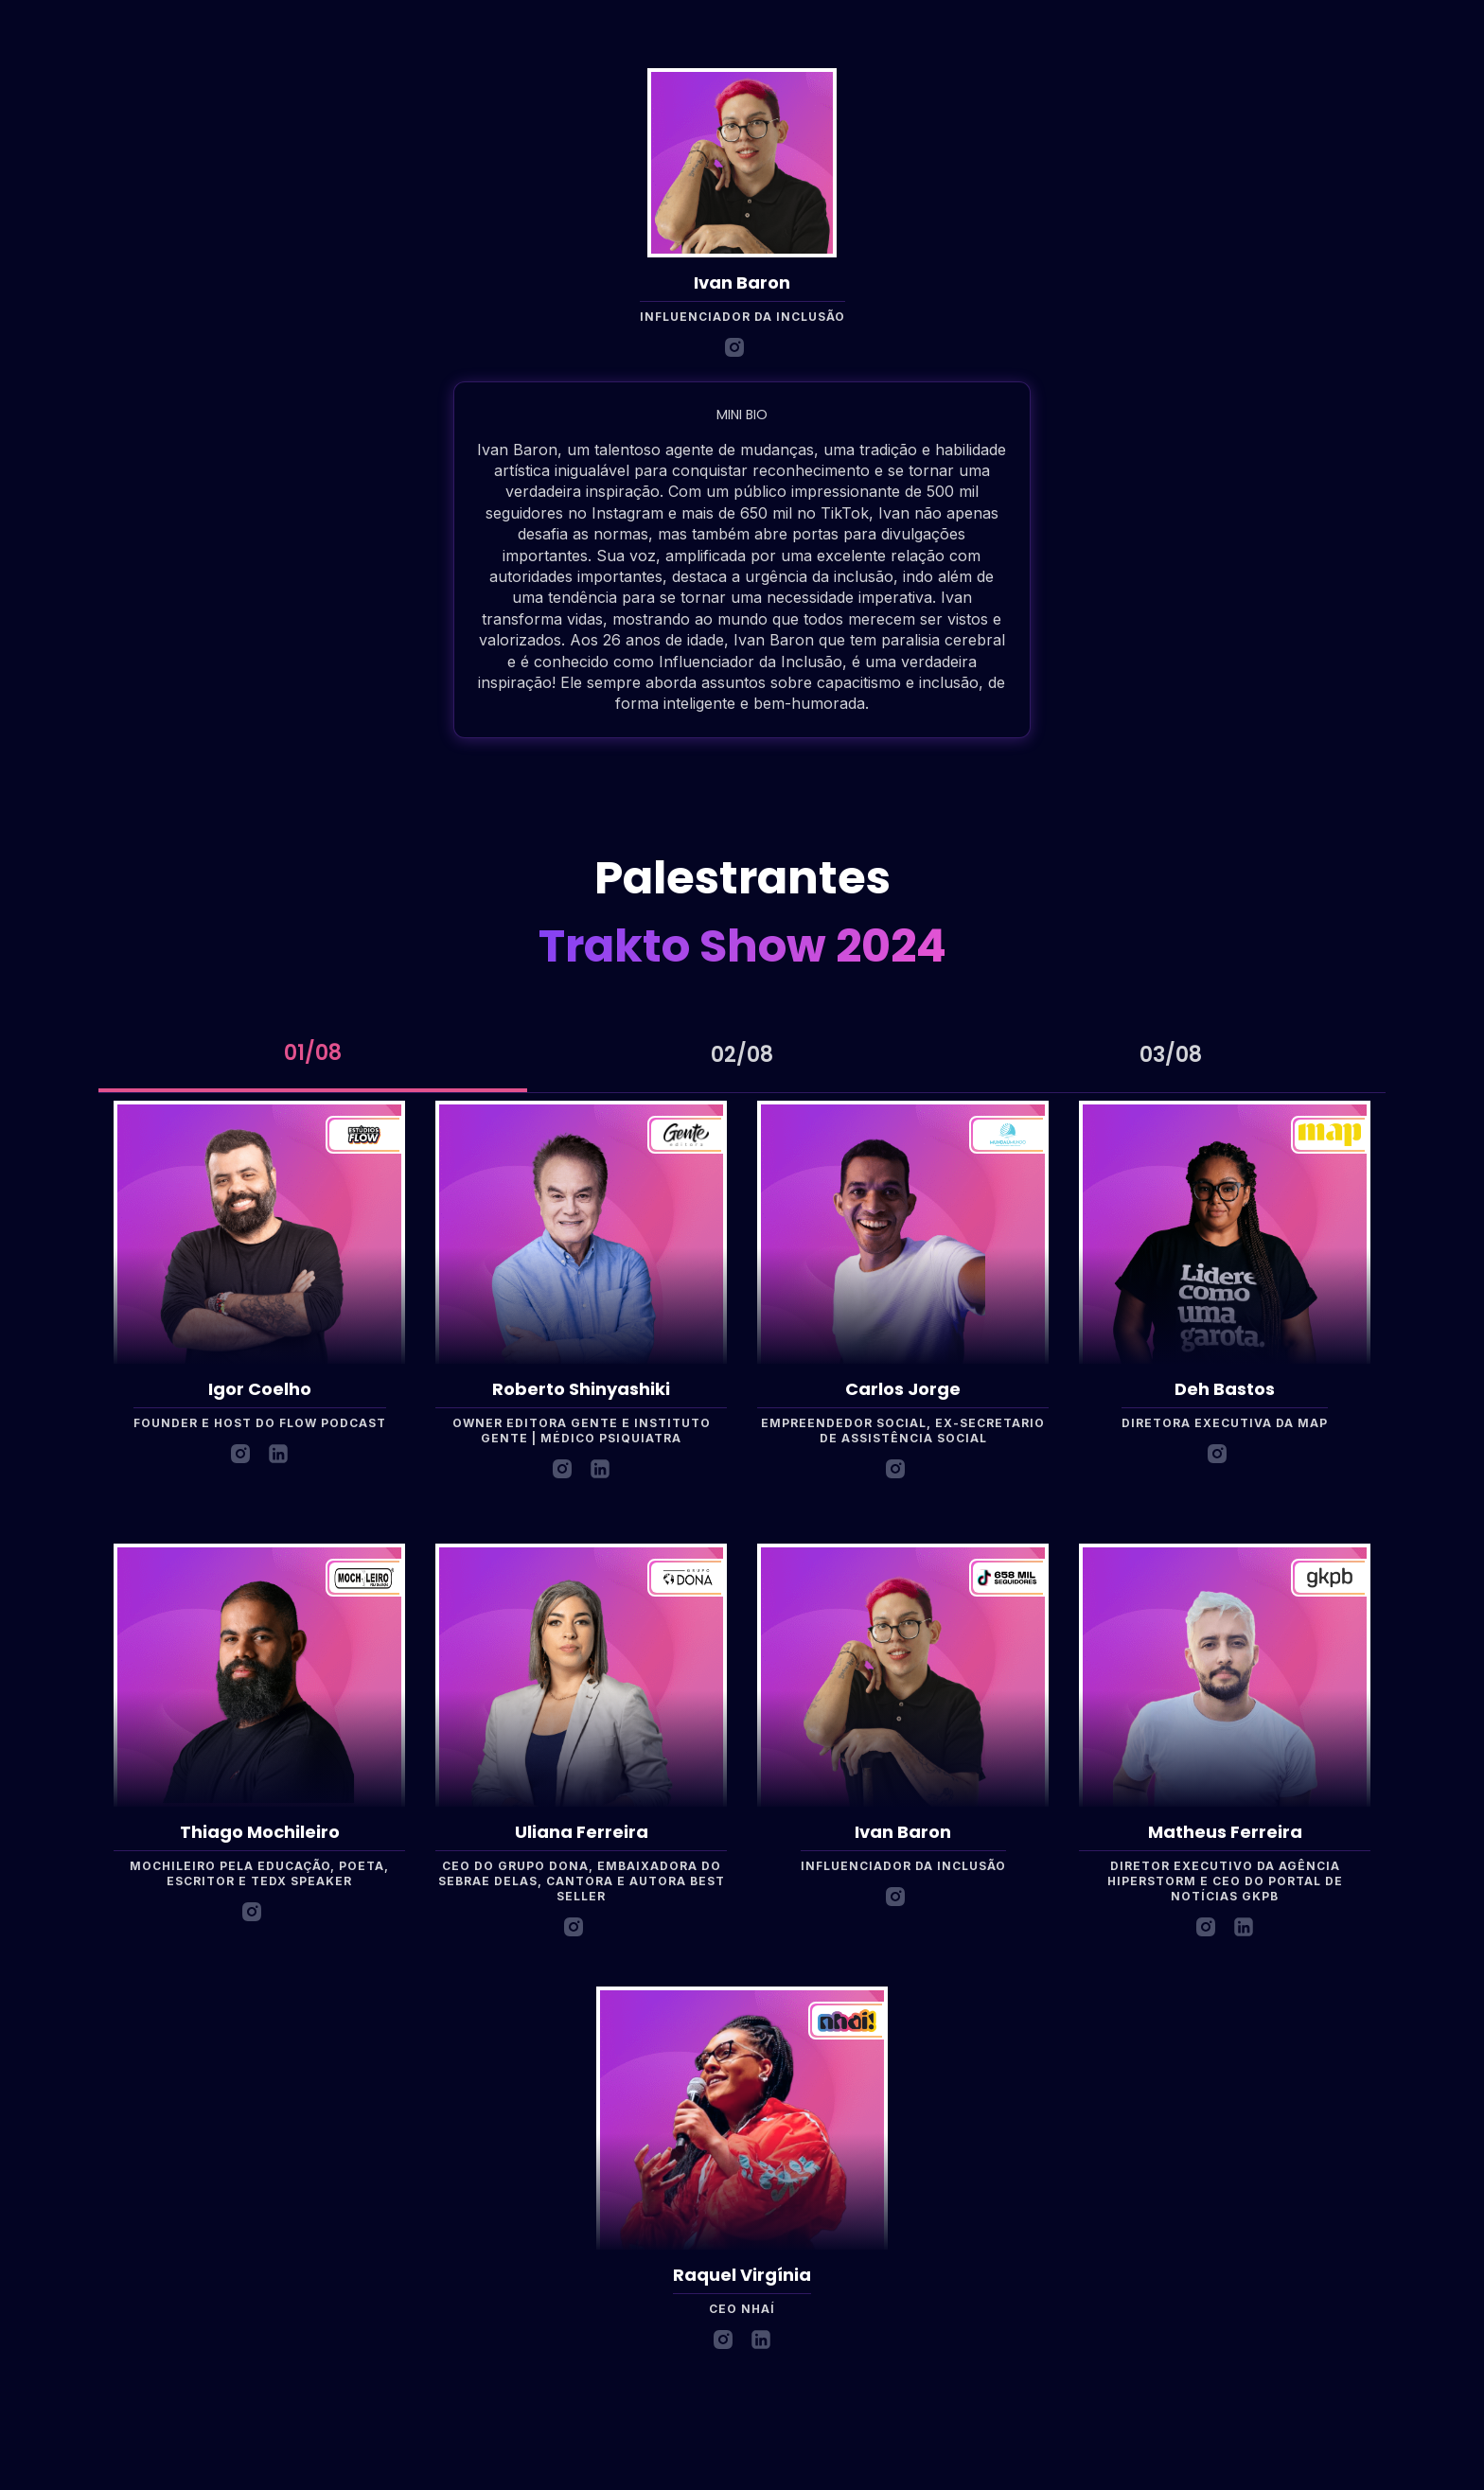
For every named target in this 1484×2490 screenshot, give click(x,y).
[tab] (312, 1055)
